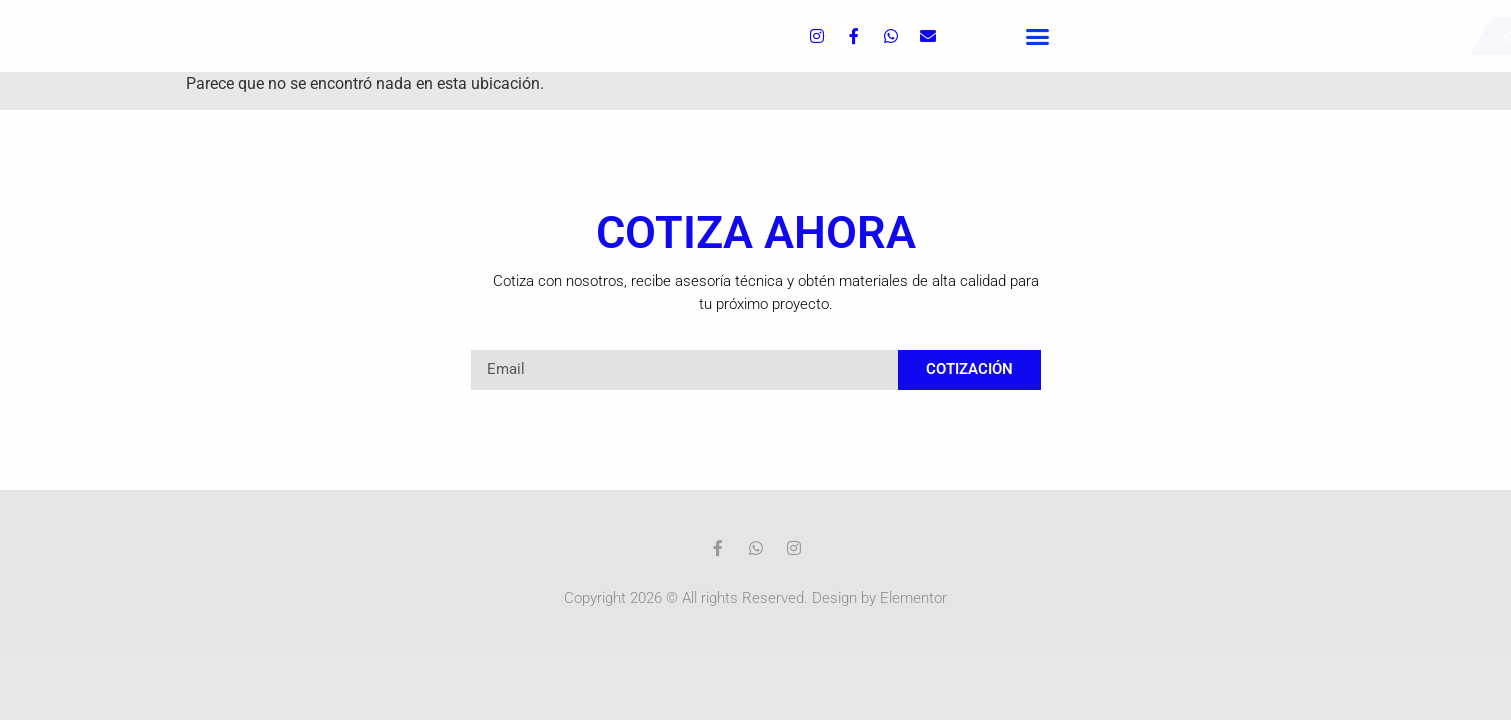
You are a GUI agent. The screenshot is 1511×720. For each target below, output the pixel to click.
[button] (1038, 36)
